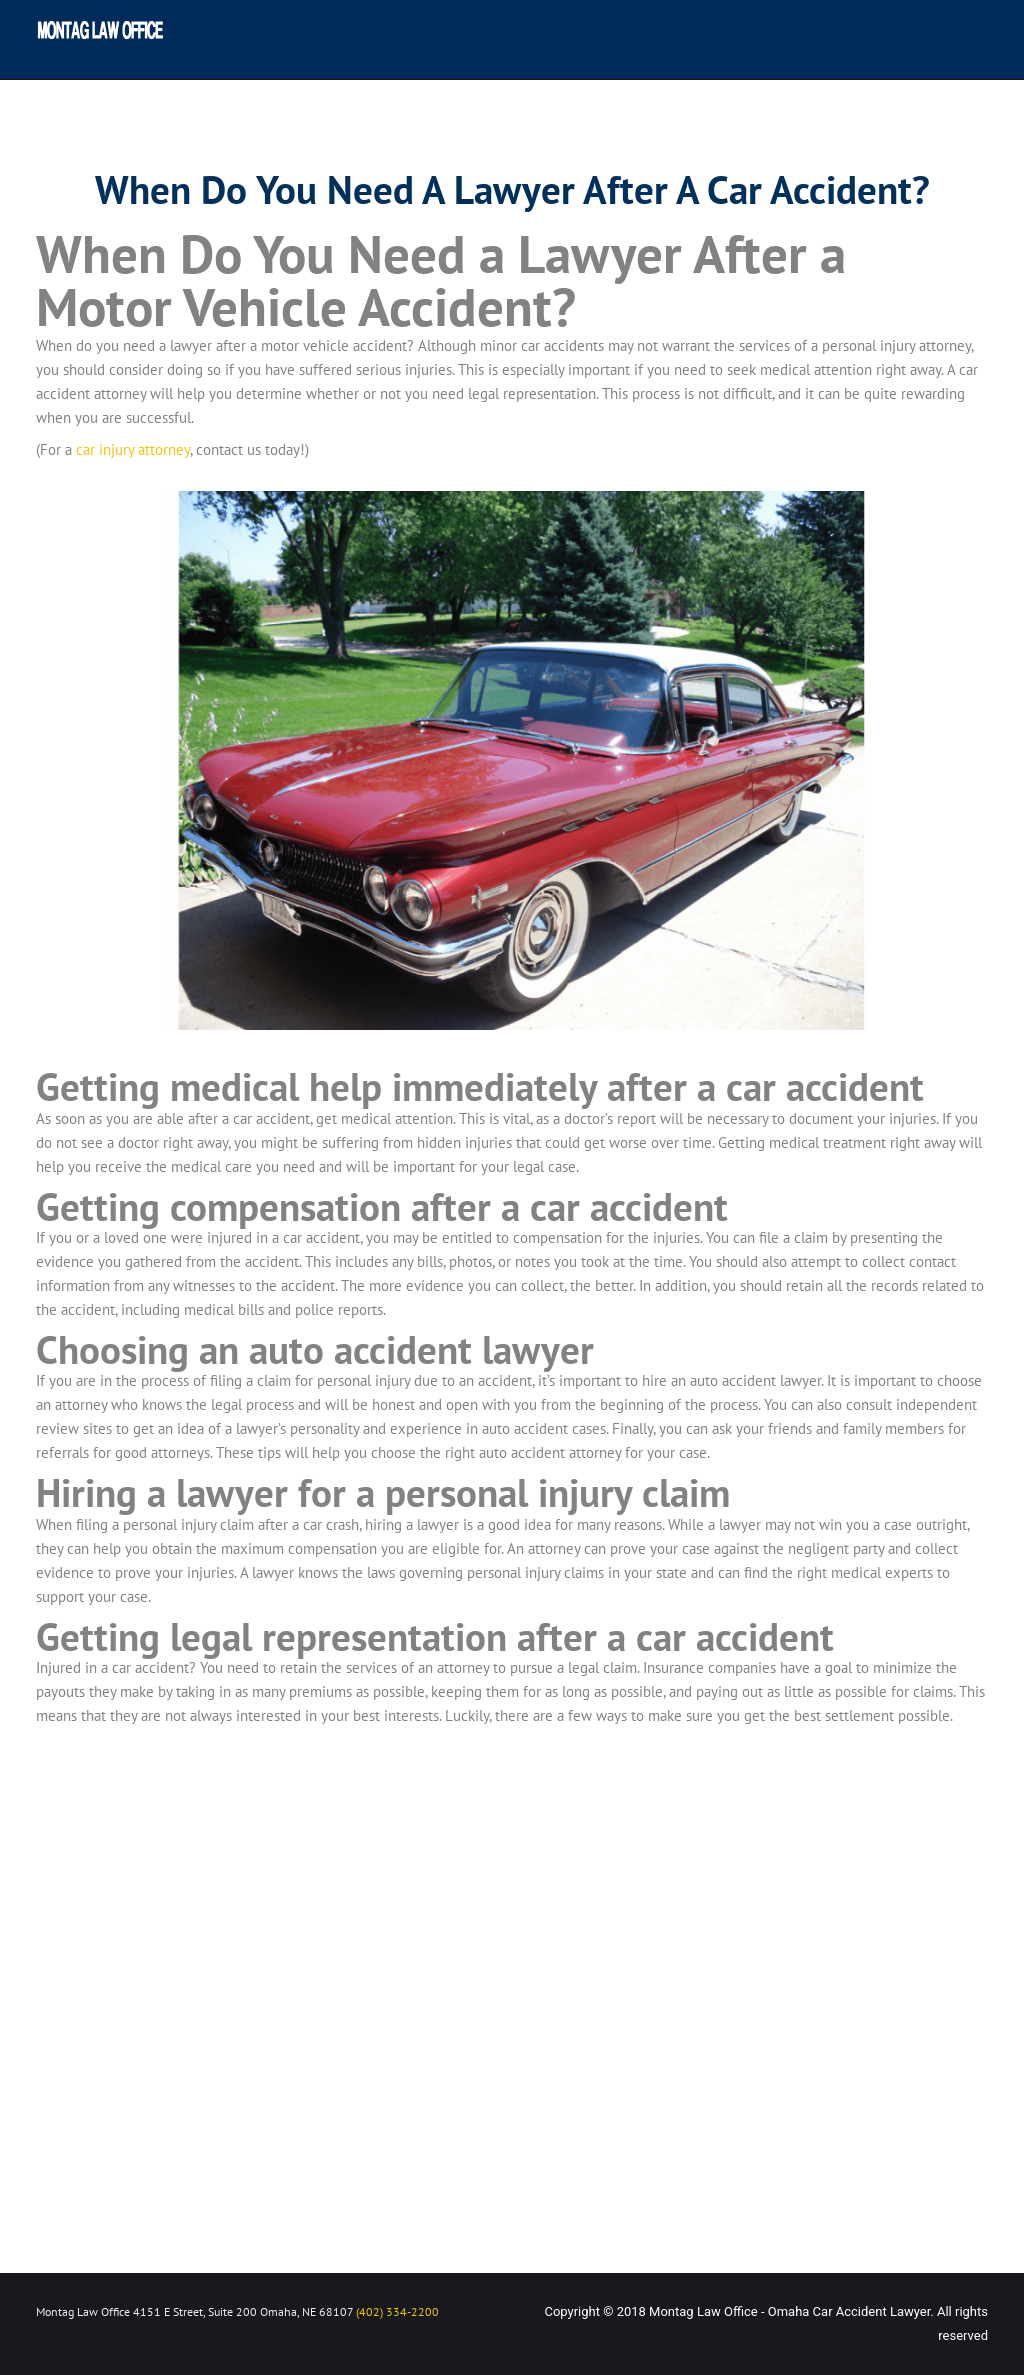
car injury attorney (133, 449)
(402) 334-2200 (397, 2311)
